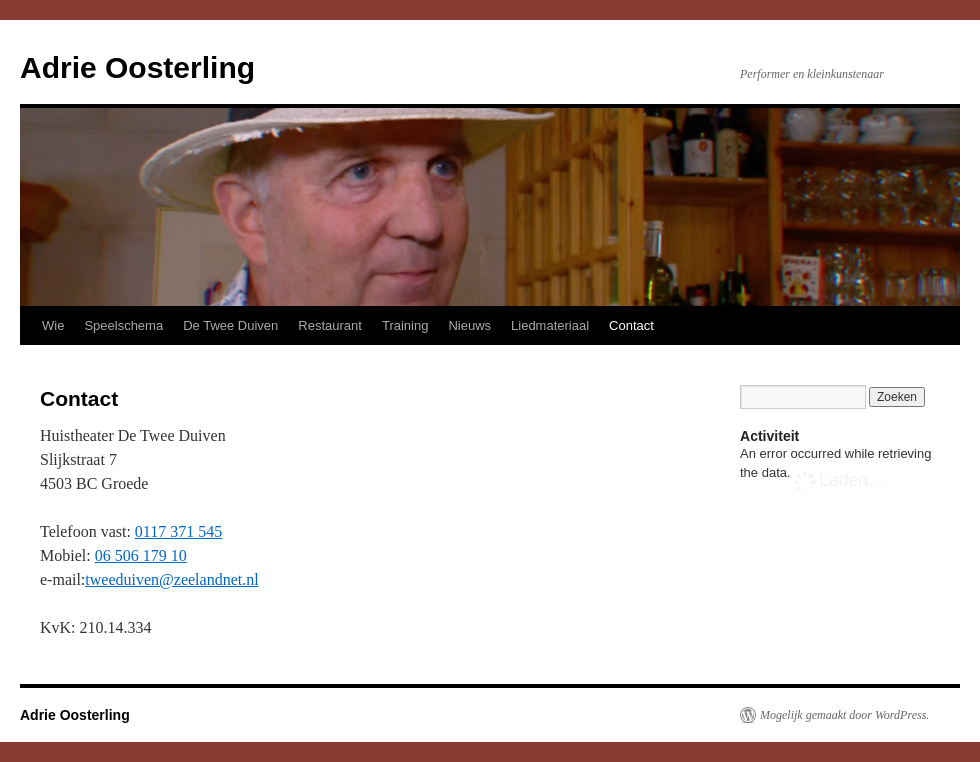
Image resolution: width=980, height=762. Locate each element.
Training (405, 325)
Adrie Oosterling (137, 67)
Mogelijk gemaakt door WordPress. (844, 715)
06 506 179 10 (141, 555)
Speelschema (123, 325)
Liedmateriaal (550, 325)
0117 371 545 (178, 531)
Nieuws (469, 325)
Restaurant (330, 325)
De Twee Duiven (230, 325)
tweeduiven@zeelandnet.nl (171, 579)
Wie (53, 325)
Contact (631, 325)
